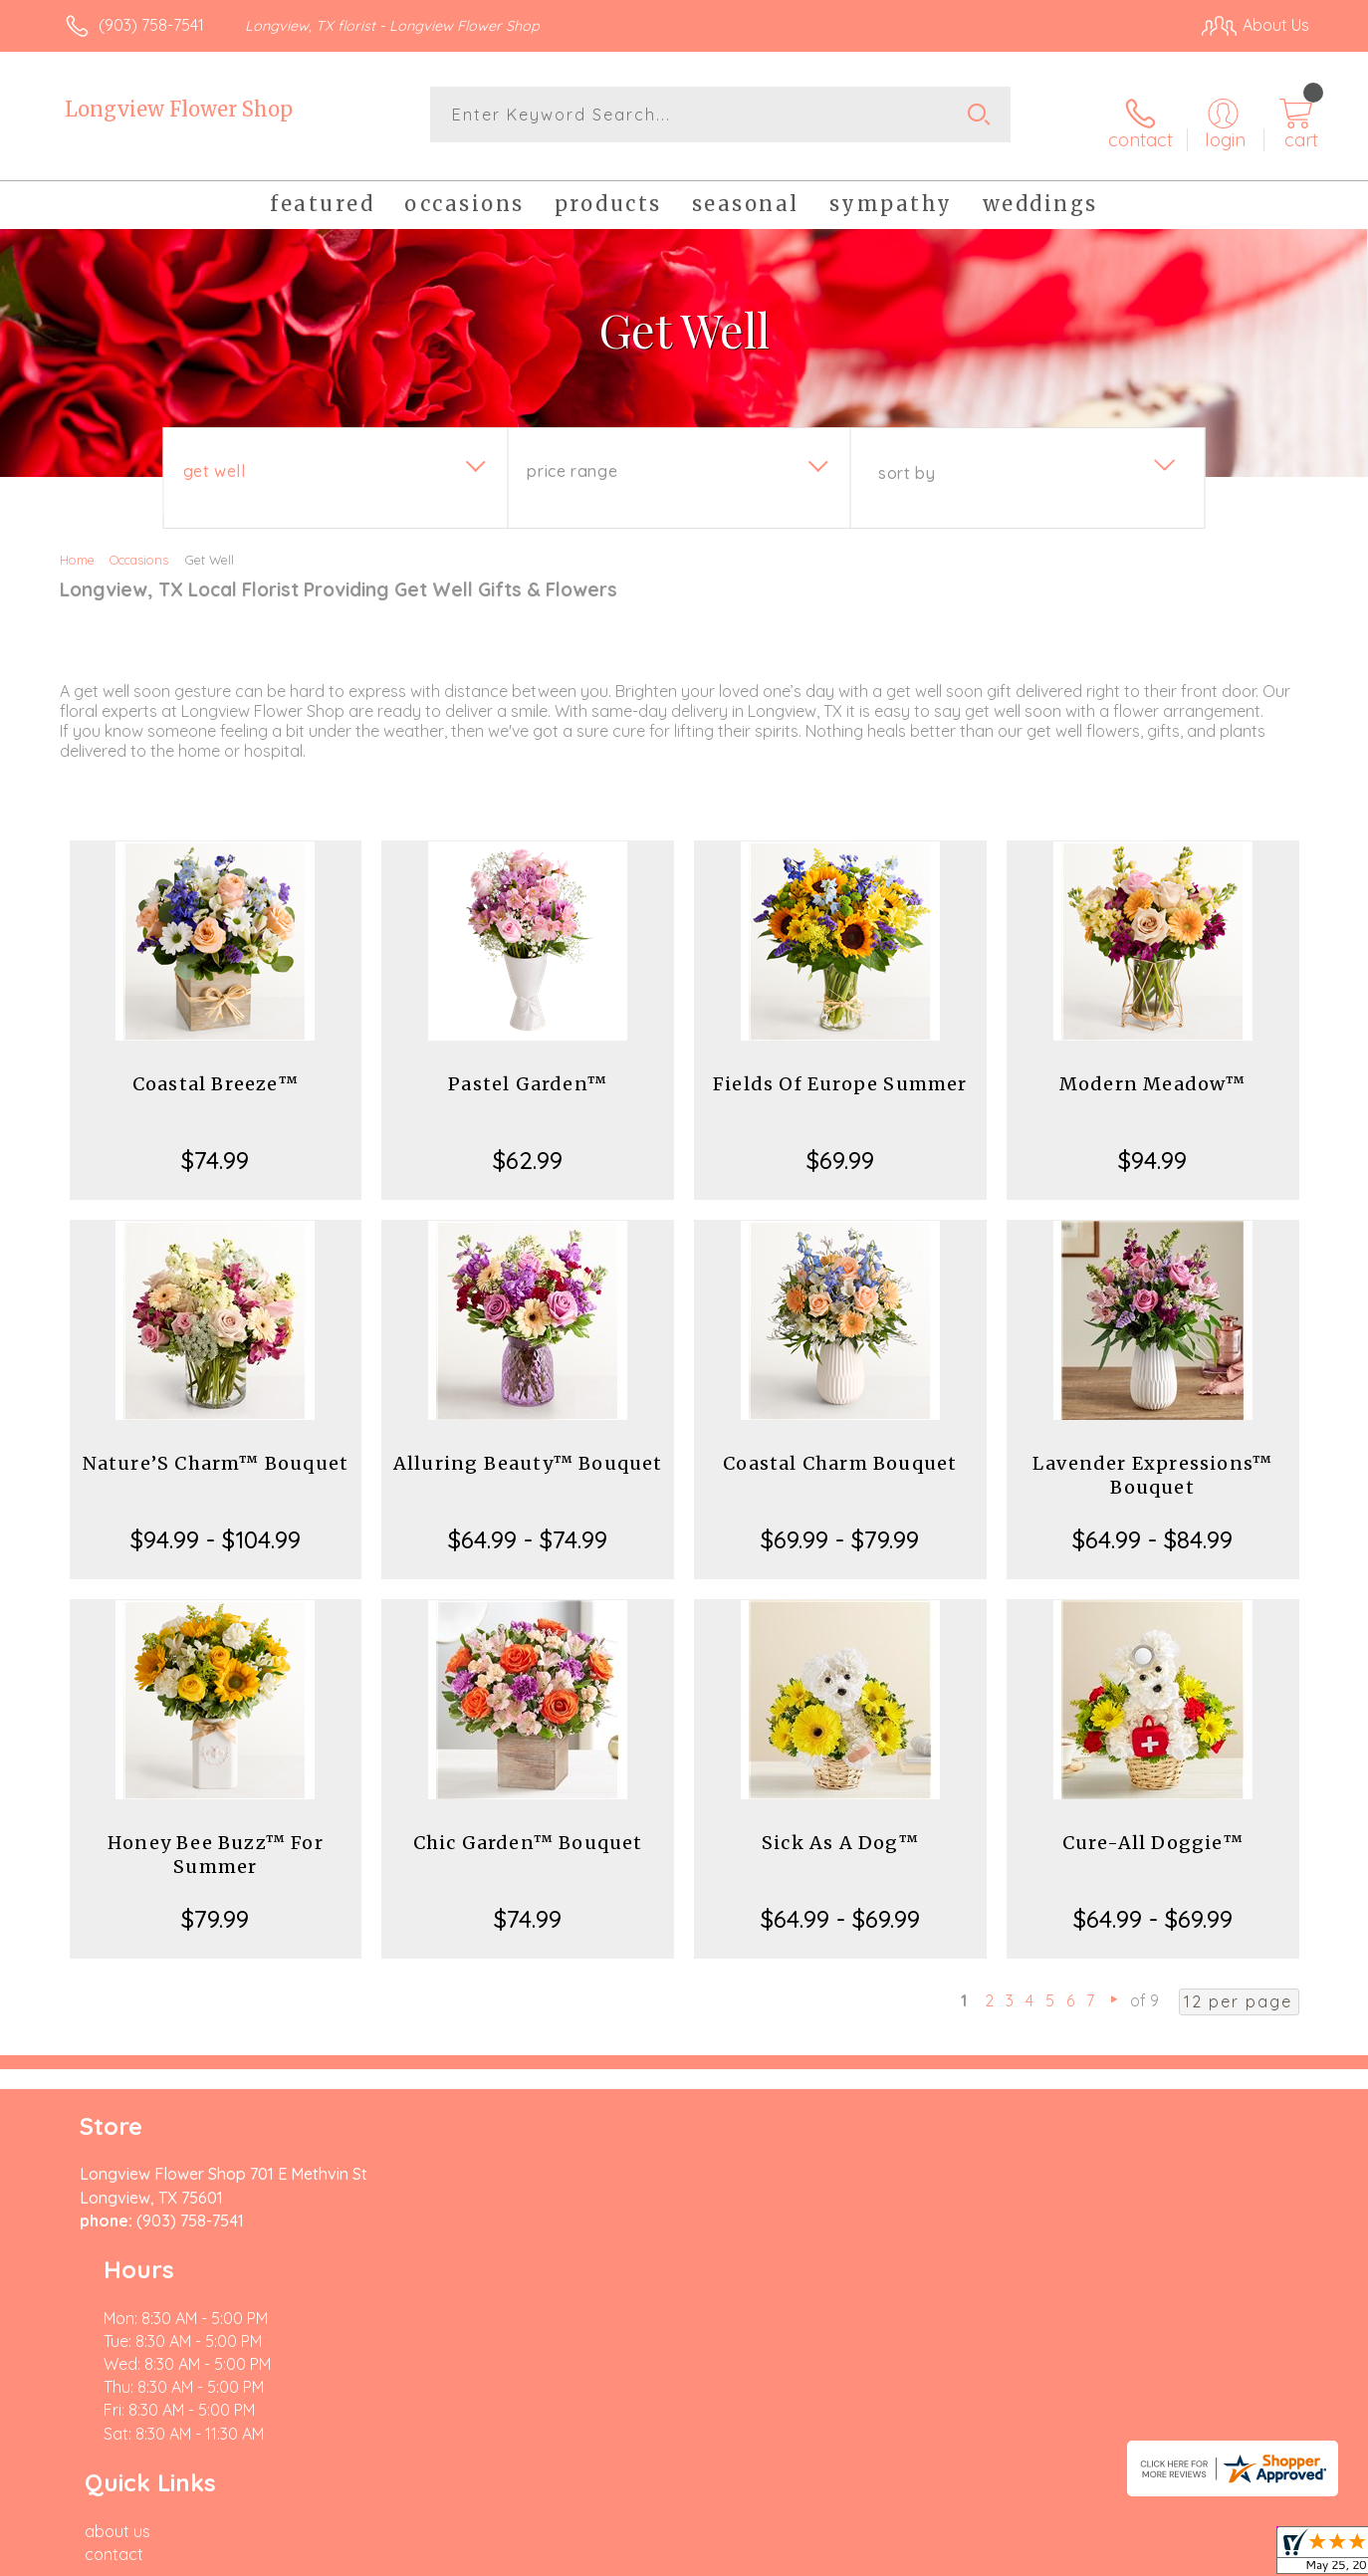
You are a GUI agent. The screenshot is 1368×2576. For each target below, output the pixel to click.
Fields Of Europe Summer (840, 1069)
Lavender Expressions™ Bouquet (1152, 1461)
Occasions (139, 546)
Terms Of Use (873, 2555)
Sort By (906, 459)
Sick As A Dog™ (840, 1828)
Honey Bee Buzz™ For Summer (216, 1840)
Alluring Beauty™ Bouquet (528, 1449)
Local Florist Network (1133, 2555)
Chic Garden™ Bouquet (528, 1828)
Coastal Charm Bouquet (840, 1449)
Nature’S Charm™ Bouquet (216, 1449)
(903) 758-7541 (151, 25)
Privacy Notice (990, 2555)
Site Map (1256, 2555)
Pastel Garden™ (527, 1069)
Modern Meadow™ (1153, 1069)
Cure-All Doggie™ (1153, 1828)
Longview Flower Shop (179, 109)
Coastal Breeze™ (215, 1069)
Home (77, 546)
